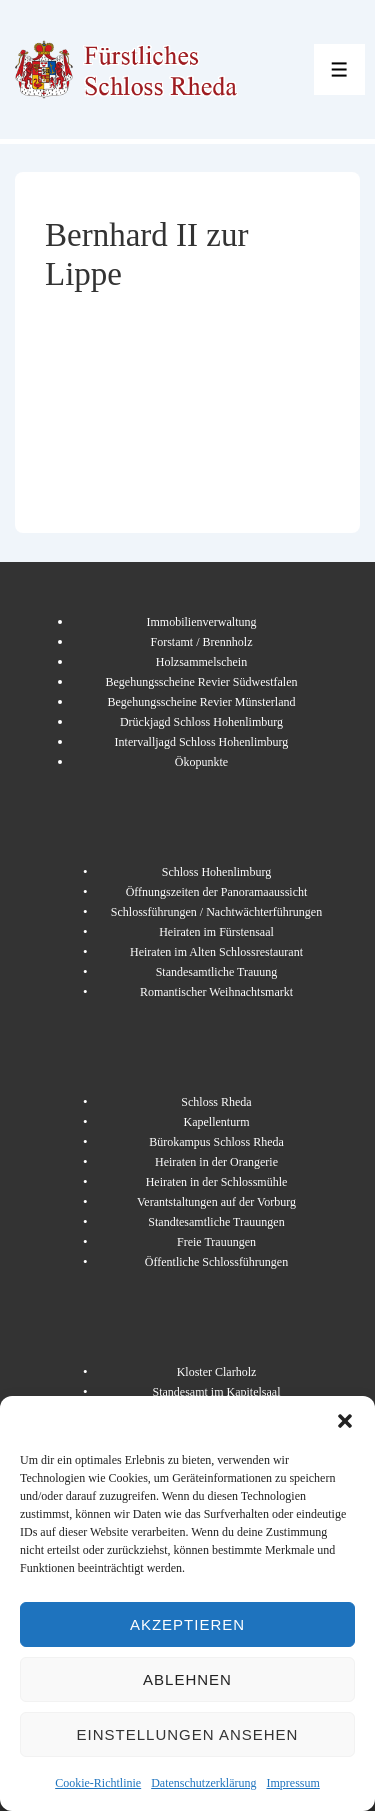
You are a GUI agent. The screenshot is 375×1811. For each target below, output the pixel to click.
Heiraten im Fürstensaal (216, 932)
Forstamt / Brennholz (202, 642)
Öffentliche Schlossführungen (216, 1262)
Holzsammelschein (201, 662)
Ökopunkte (201, 762)
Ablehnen (187, 1679)
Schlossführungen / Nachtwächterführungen (216, 912)
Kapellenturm (217, 1122)
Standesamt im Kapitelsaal (217, 1392)
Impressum (292, 1783)
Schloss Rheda (216, 1102)
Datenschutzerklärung (203, 1783)
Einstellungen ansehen (188, 1734)
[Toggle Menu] (339, 69)
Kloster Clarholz (217, 1372)
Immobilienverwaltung (202, 622)
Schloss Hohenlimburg (216, 872)
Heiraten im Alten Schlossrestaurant (216, 952)
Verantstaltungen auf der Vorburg (216, 1202)
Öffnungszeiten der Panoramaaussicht (217, 892)
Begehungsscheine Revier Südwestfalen (202, 682)
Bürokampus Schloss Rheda (216, 1142)
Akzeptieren (187, 1624)
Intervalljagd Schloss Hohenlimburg (202, 742)
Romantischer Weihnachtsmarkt (216, 992)
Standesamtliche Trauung (217, 972)
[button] (345, 1421)
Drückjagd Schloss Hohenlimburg (201, 722)
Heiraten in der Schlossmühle (217, 1182)
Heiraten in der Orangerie (216, 1162)
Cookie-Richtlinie (98, 1783)
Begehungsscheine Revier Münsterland (202, 702)
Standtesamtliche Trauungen (216, 1222)
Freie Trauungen (216, 1242)
